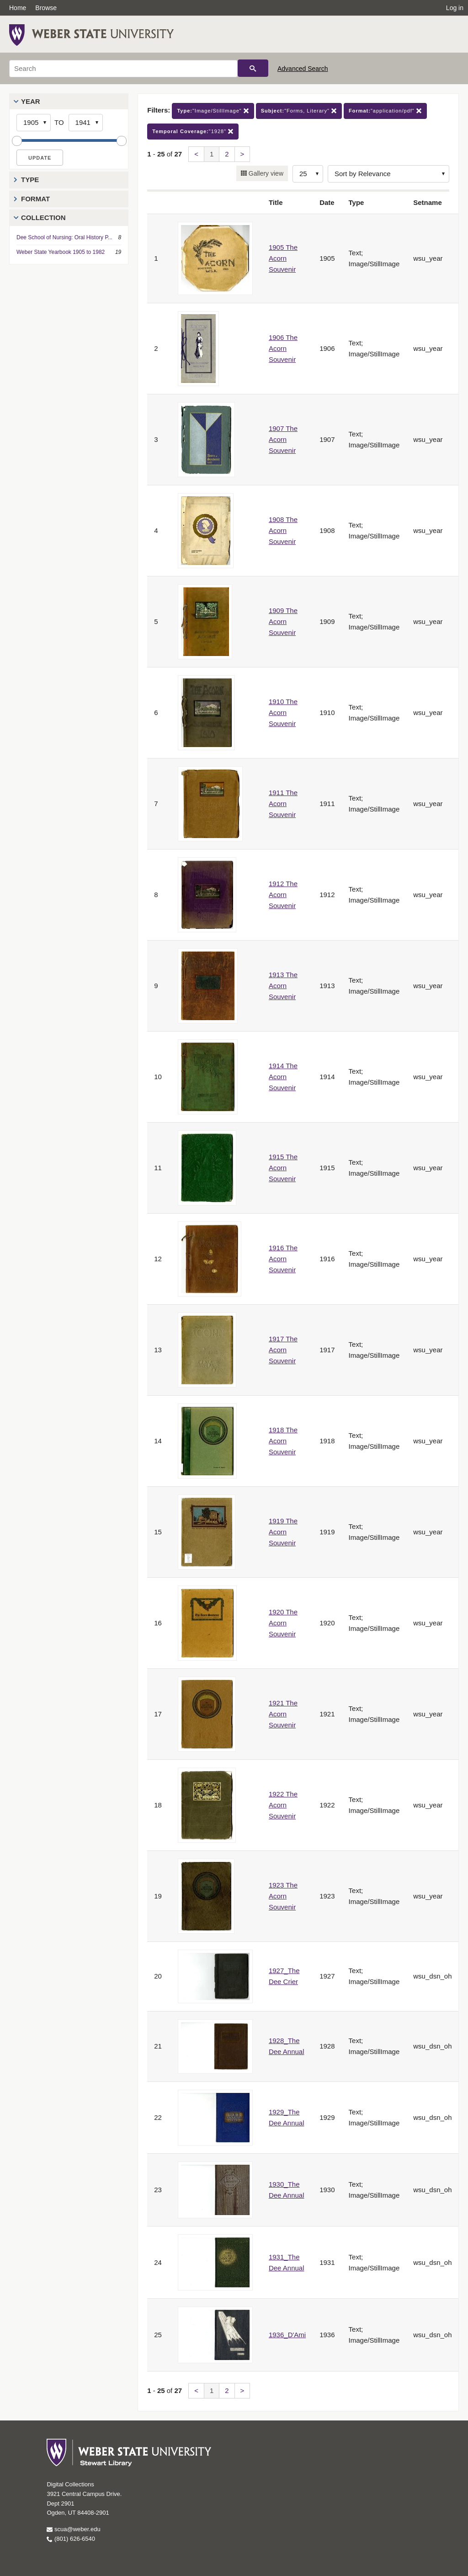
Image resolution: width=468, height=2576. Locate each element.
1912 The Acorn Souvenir (283, 894)
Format (35, 199)
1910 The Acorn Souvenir (283, 712)
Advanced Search (302, 68)
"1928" (193, 131)
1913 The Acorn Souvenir (283, 985)
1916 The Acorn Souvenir (283, 1259)
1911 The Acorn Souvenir (283, 803)
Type (30, 179)
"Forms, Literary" (299, 111)
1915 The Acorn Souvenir (283, 1168)
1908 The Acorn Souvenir (283, 530)
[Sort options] (388, 174)
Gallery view (265, 173)
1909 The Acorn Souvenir (283, 621)
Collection (43, 217)
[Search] (123, 68)
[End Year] (86, 122)
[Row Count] (307, 174)
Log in (454, 7)
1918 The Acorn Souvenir (283, 1441)
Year (30, 101)
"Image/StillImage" (213, 111)
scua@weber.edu (73, 2529)
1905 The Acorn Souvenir (283, 258)
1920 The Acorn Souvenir (283, 1623)
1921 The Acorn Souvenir (283, 1714)
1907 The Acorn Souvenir (283, 439)
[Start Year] (33, 122)
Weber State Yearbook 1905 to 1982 (60, 252)
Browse (46, 7)
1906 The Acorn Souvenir (283, 348)
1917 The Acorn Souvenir (283, 1350)
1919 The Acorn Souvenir (283, 1532)
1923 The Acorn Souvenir (283, 1896)
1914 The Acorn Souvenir (283, 1077)
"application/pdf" (385, 111)
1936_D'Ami (287, 2335)
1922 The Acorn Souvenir (283, 1805)
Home (17, 7)
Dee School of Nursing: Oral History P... (64, 237)
